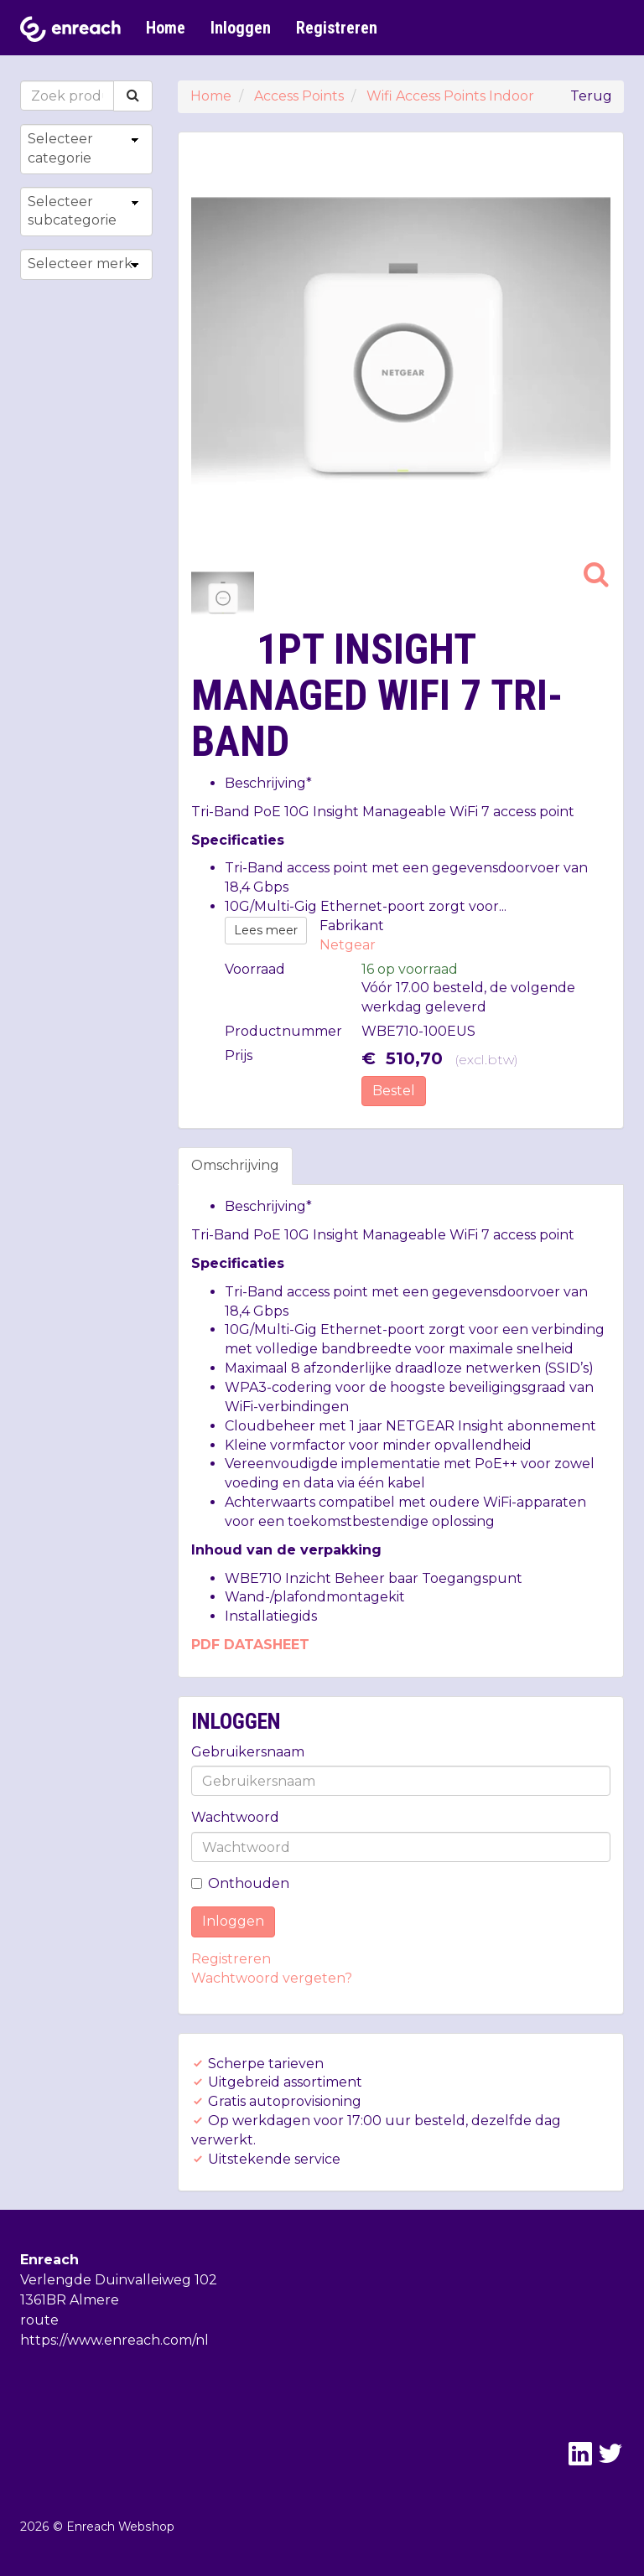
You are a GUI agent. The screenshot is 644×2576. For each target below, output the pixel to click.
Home (165, 28)
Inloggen (240, 28)
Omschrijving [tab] (235, 1165)
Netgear (347, 945)
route (39, 2320)
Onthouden (240, 1883)
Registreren (336, 28)
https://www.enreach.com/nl (114, 2340)
